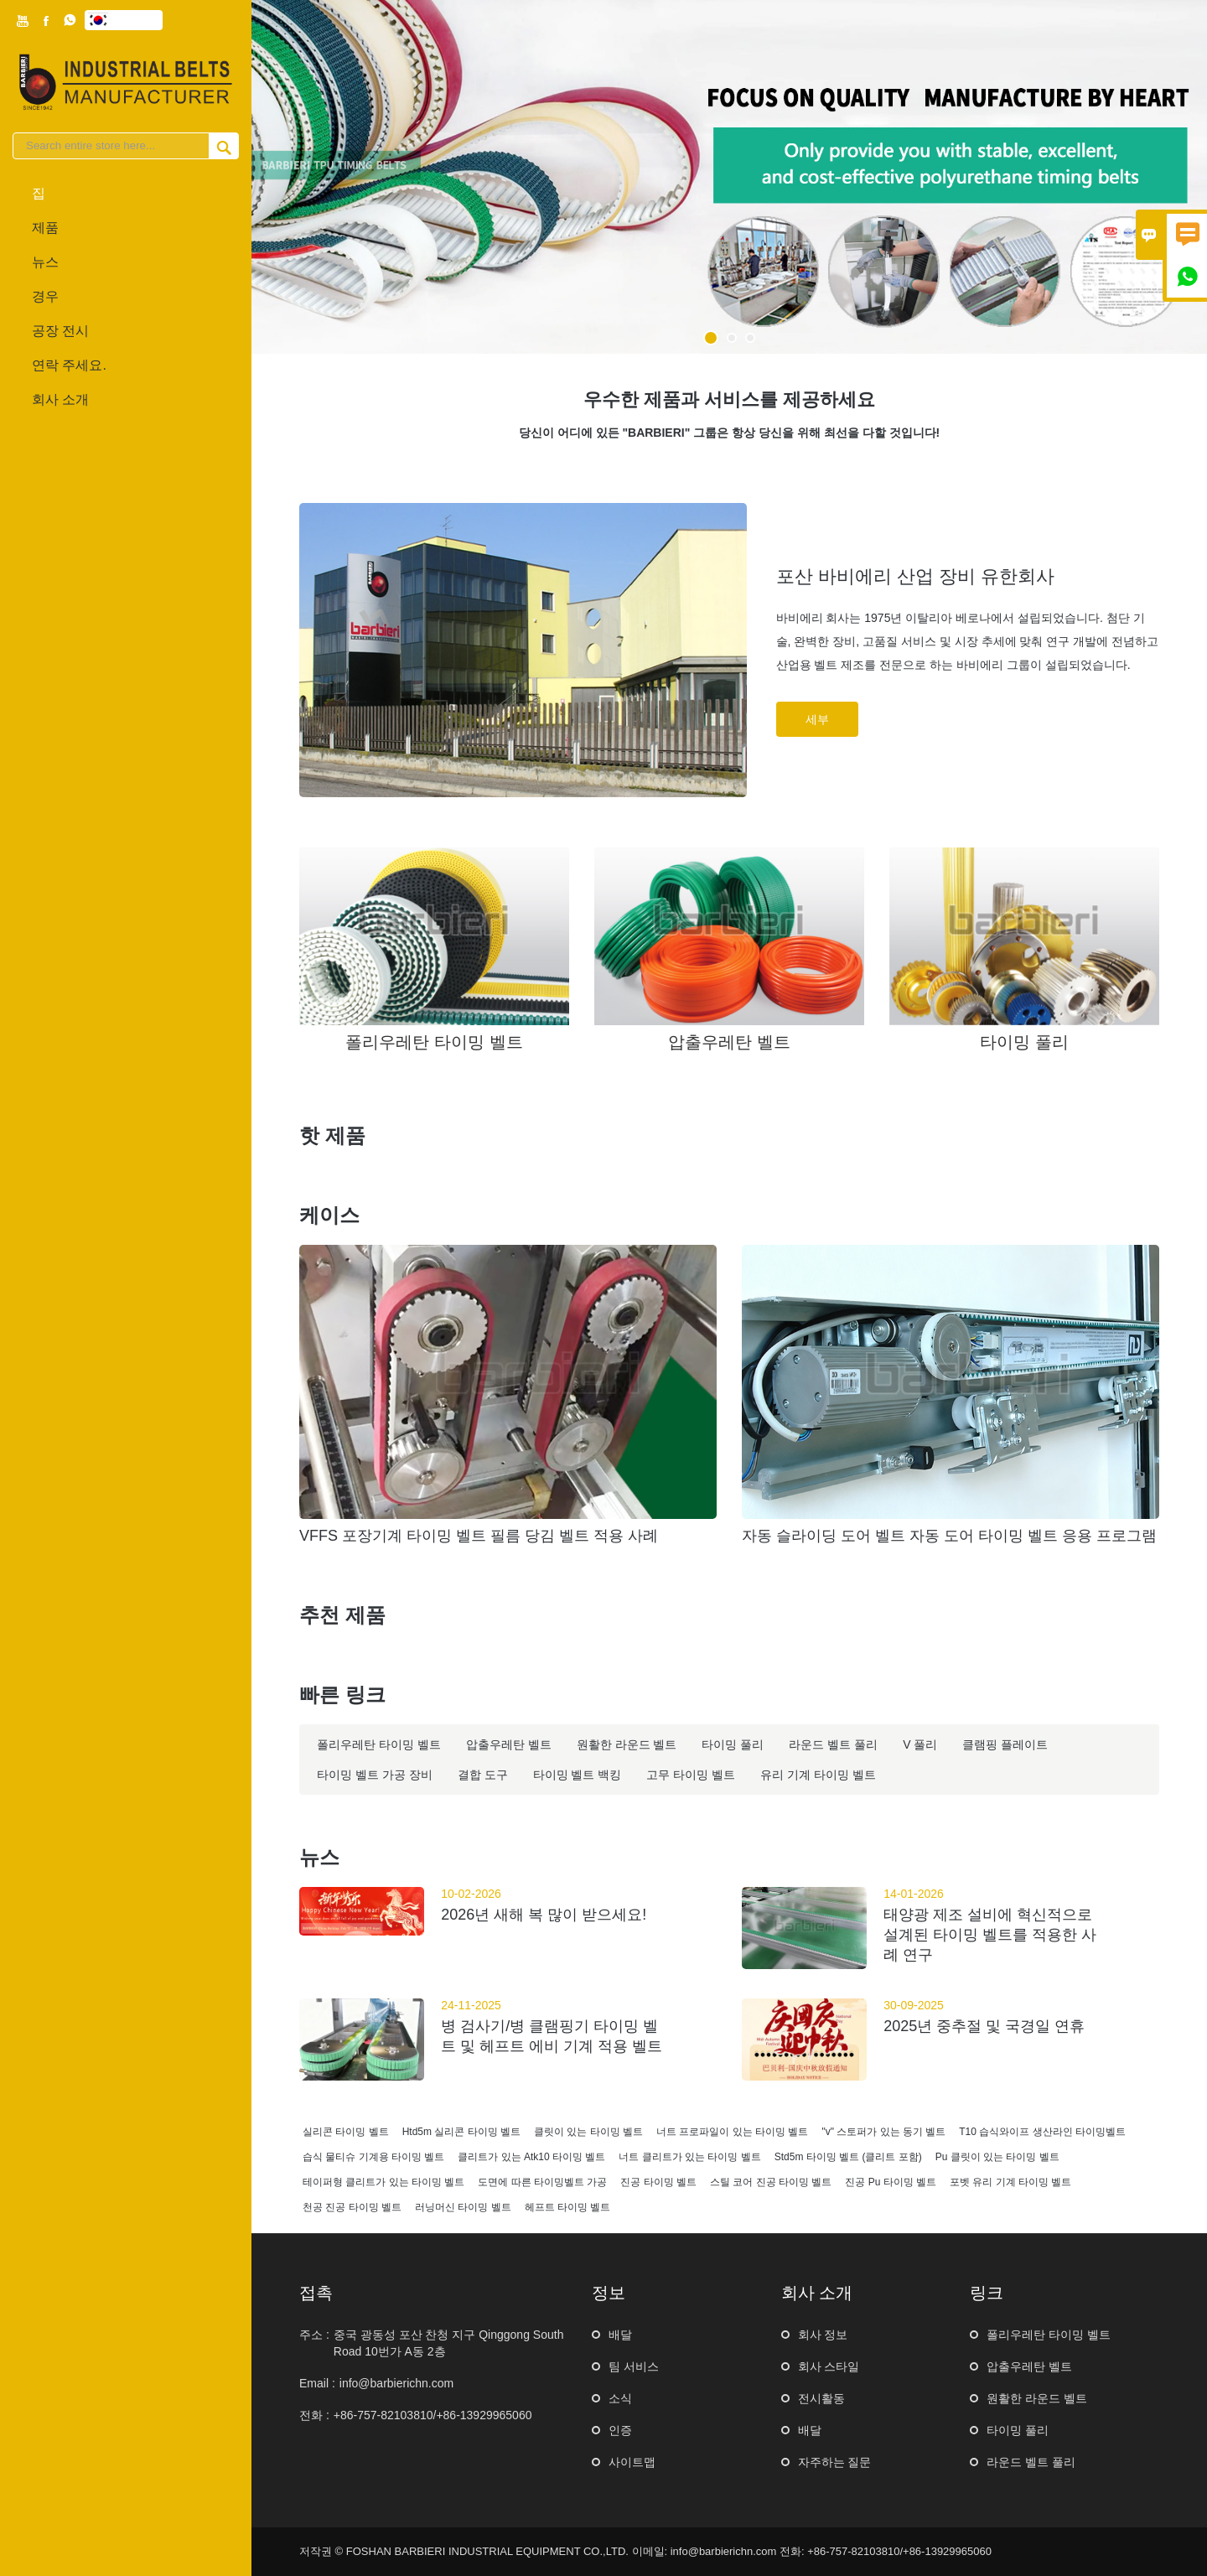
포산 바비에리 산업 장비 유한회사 (915, 576)
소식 (620, 2398)
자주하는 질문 (835, 2462)
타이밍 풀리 (1018, 2430)
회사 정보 (823, 2334)
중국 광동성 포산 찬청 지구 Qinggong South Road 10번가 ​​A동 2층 (449, 2343)
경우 (45, 296)
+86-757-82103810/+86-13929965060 (433, 2415)
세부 (817, 719)
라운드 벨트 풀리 (1031, 2462)
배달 (620, 2334)
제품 (45, 227)
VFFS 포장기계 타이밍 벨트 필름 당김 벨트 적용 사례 (478, 1535)
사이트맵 (632, 2462)
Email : (317, 2383)
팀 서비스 (634, 2366)
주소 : (314, 2334)
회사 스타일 (829, 2366)
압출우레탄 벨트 (1029, 2366)
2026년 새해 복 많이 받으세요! (543, 1914)
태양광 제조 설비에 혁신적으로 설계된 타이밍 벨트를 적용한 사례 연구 (989, 1934)
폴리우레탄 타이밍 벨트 (1049, 2334)
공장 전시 (60, 331)
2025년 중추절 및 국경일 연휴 (984, 2026)
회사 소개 (60, 399)
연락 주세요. (69, 365)
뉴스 (45, 262)
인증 (620, 2430)
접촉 (316, 2292)
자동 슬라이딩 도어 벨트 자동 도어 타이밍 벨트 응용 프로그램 (949, 1535)
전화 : (314, 2415)
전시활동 (821, 2398)
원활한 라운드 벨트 (1037, 2398)
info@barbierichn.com (396, 2383)
